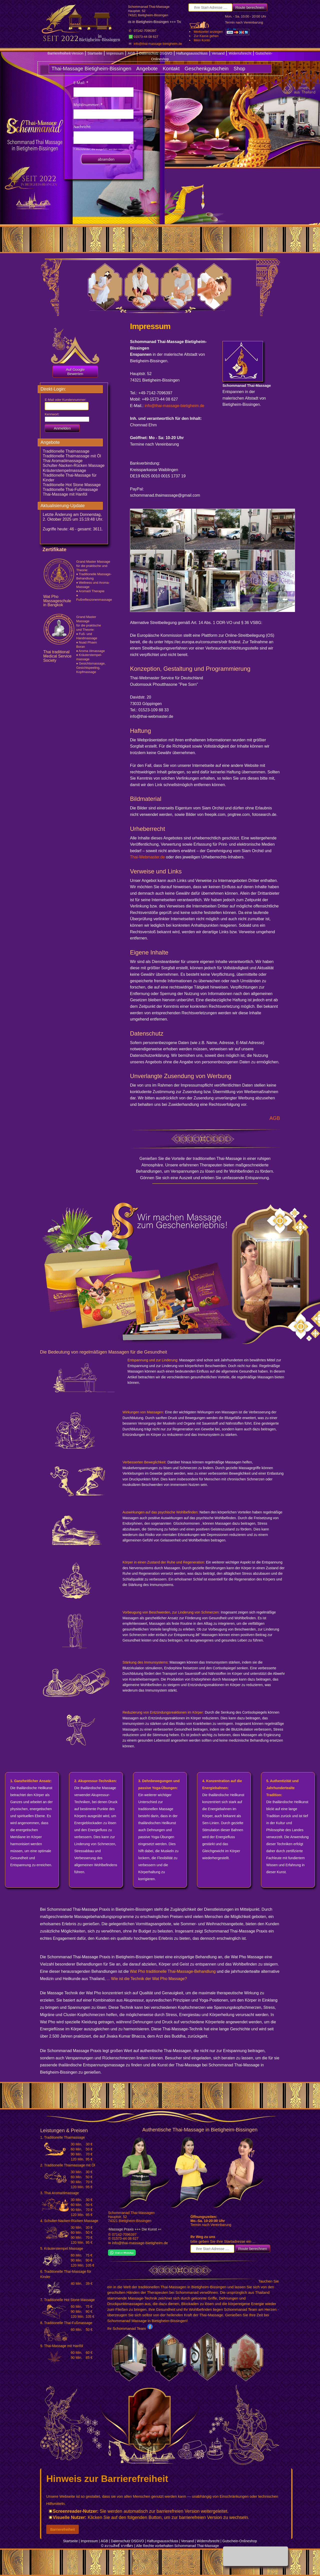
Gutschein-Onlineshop (239, 2541)
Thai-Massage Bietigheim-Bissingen (91, 68)
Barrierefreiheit (62, 2529)
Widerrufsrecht (240, 53)
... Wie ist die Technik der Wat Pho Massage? (147, 1979)
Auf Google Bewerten (75, 371)
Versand (218, 53)
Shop (239, 68)
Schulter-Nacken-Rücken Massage (73, 465)
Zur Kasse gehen (206, 36)
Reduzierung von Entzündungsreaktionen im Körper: (163, 1712)
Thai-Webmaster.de (147, 857)
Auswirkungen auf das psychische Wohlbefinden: (160, 1512)
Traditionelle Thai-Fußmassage (70, 489)
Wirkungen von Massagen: (143, 1412)
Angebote (147, 68)
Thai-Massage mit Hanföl (65, 494)
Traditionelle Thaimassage (66, 451)
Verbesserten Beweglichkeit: (144, 1462)
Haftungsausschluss (192, 53)
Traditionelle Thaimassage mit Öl (72, 456)
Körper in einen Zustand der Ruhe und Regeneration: (163, 1562)
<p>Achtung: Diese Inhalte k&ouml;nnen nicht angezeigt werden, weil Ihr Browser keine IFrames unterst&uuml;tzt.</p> (103, 123)
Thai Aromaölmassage (62, 461)
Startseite (95, 53)
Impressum (115, 53)
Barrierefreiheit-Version (65, 53)
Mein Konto (202, 40)
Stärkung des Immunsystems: (145, 1662)
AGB (131, 53)
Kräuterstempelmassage (64, 470)
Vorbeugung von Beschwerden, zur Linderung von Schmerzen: (171, 1612)
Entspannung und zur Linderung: (153, 1360)
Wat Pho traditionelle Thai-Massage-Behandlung (173, 1971)
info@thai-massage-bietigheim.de (158, 44)
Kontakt (171, 68)
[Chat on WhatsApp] (122, 2254)
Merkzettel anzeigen (208, 32)
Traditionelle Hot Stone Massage (72, 485)
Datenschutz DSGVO (155, 53)
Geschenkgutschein (207, 68)
